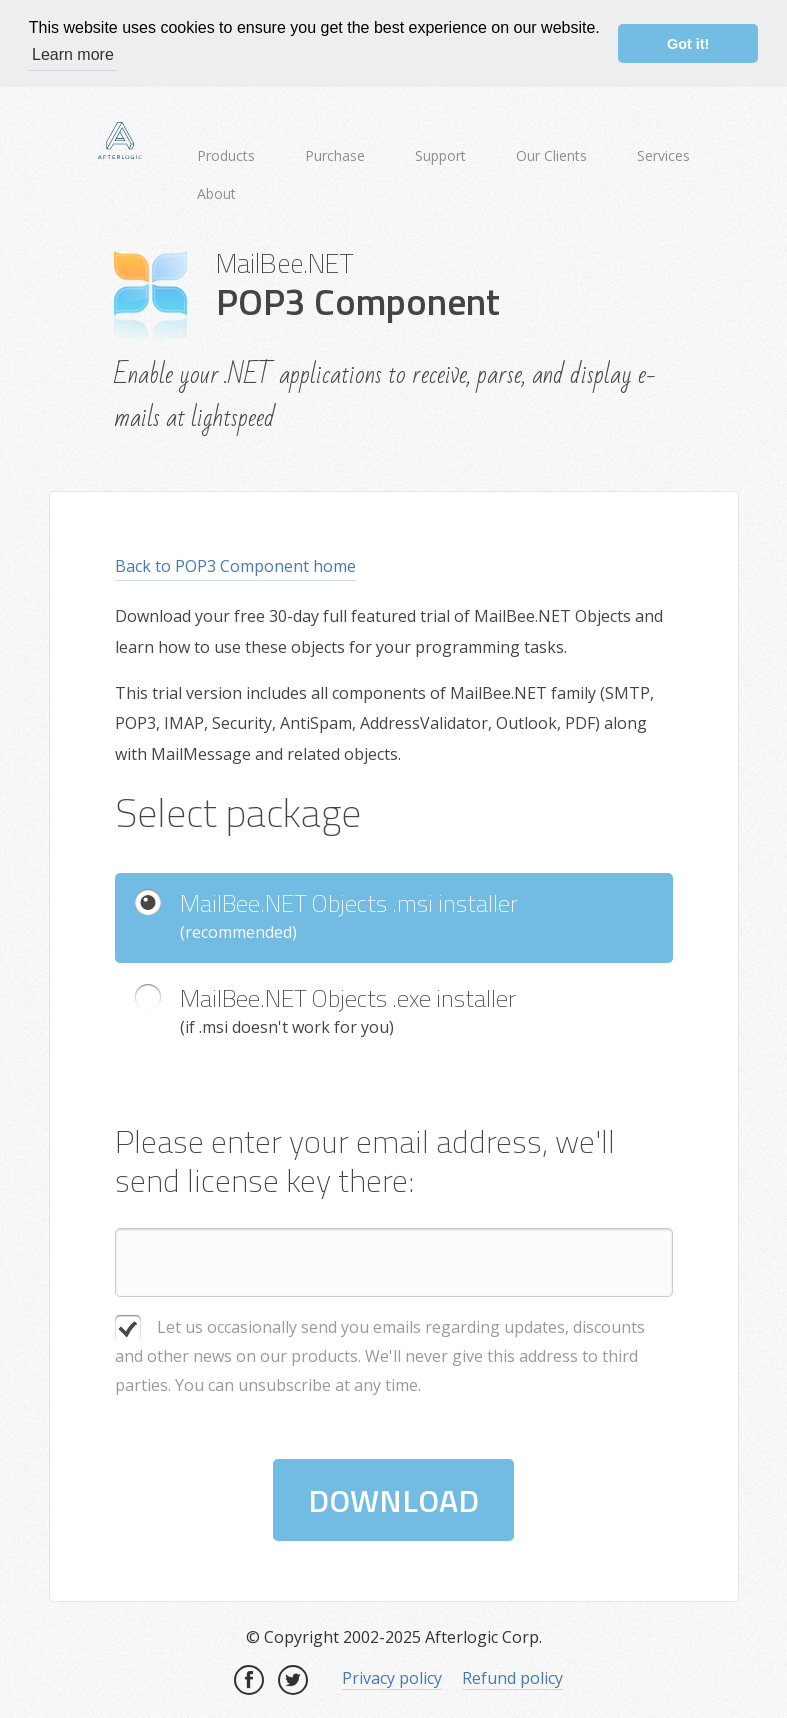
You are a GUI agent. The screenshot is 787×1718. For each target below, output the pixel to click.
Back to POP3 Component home (235, 564)
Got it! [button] (688, 44)
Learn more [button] (73, 54)
